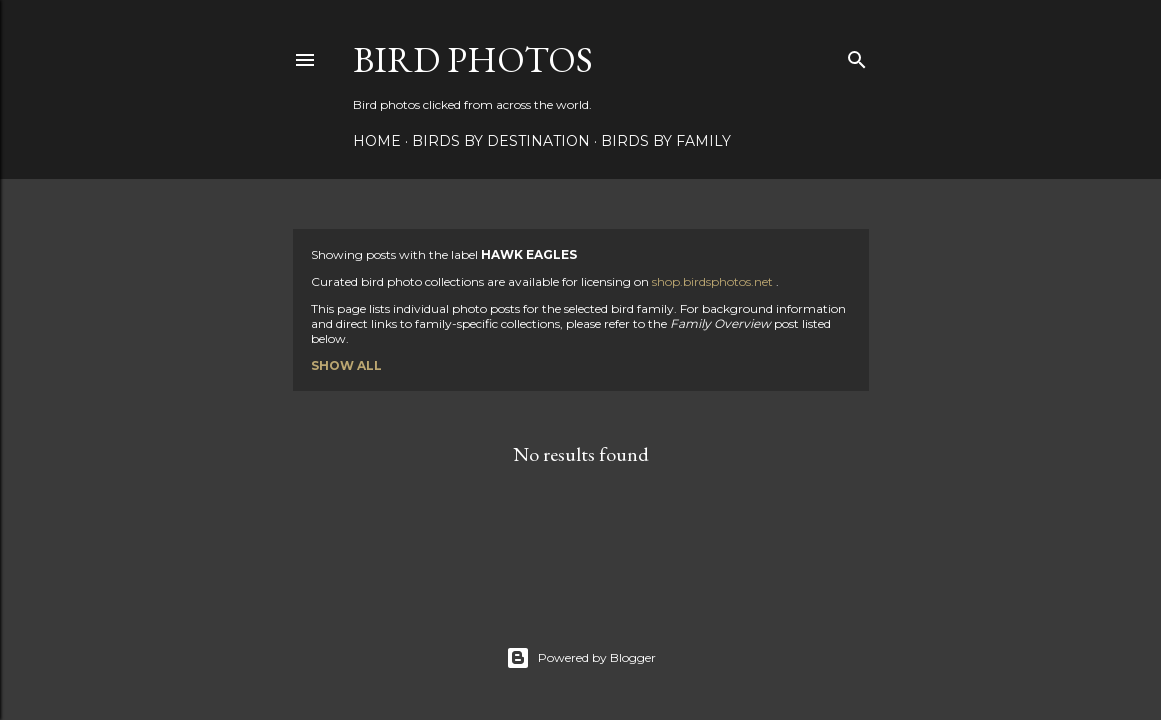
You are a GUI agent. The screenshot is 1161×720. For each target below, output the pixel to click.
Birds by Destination (501, 141)
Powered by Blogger (581, 658)
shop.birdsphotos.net (714, 281)
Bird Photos (473, 59)
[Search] (857, 55)
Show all (346, 365)
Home (377, 141)
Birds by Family (666, 141)
